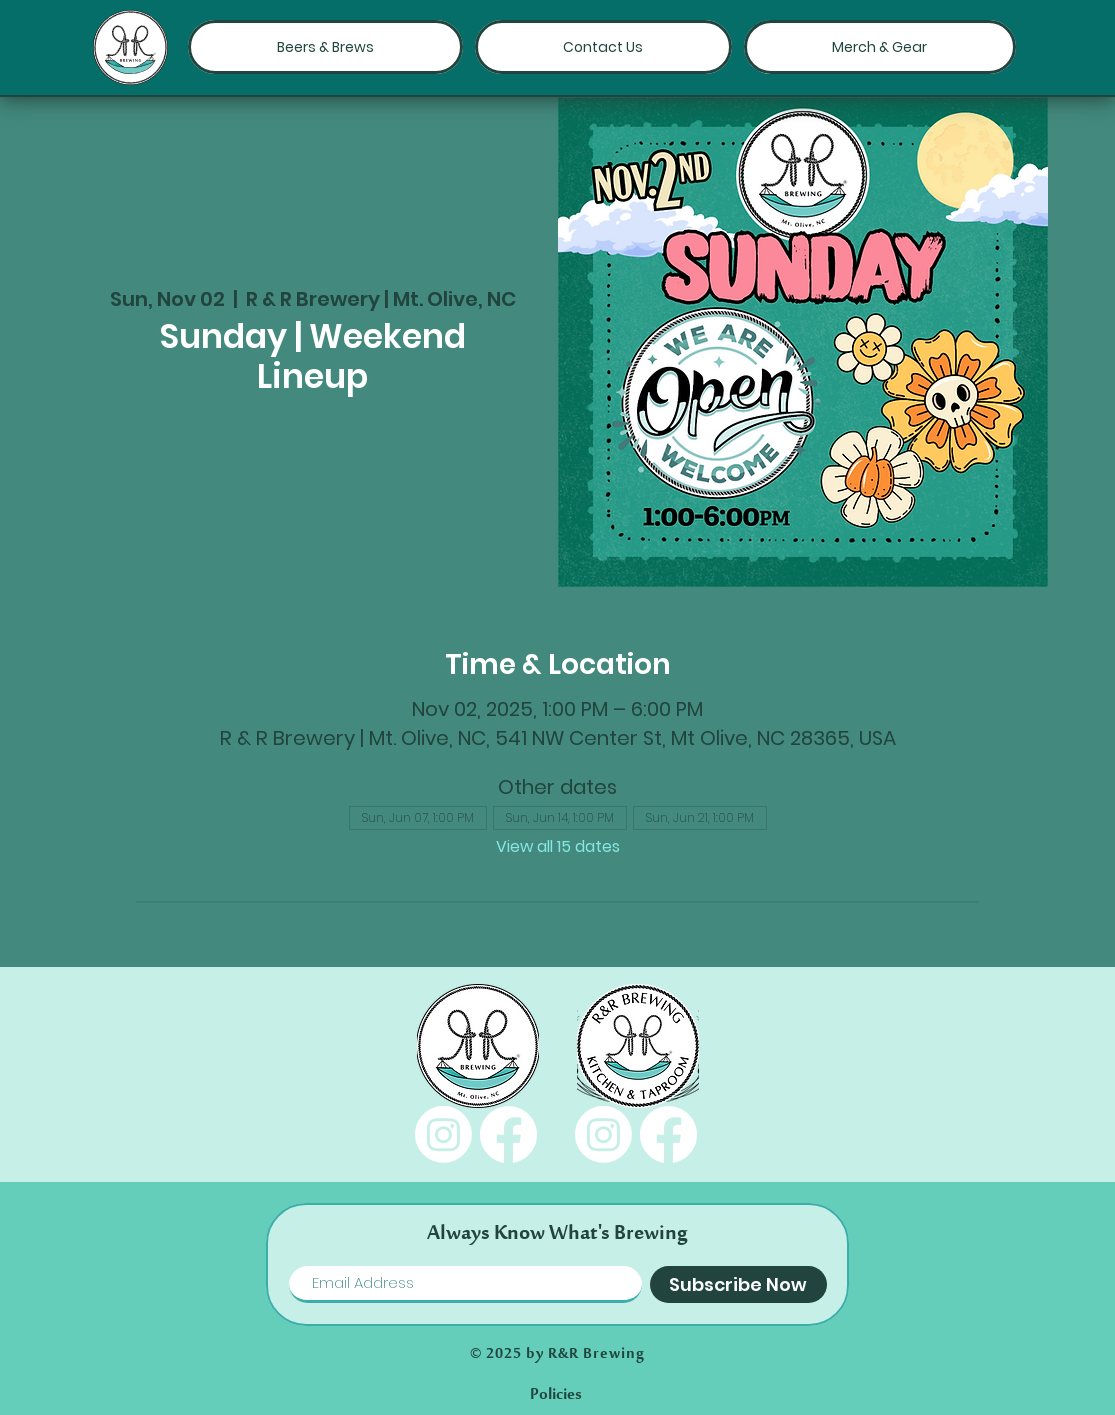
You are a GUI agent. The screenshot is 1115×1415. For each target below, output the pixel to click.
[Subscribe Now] (738, 1284)
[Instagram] (443, 1134)
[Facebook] (508, 1134)
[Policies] (556, 1395)
